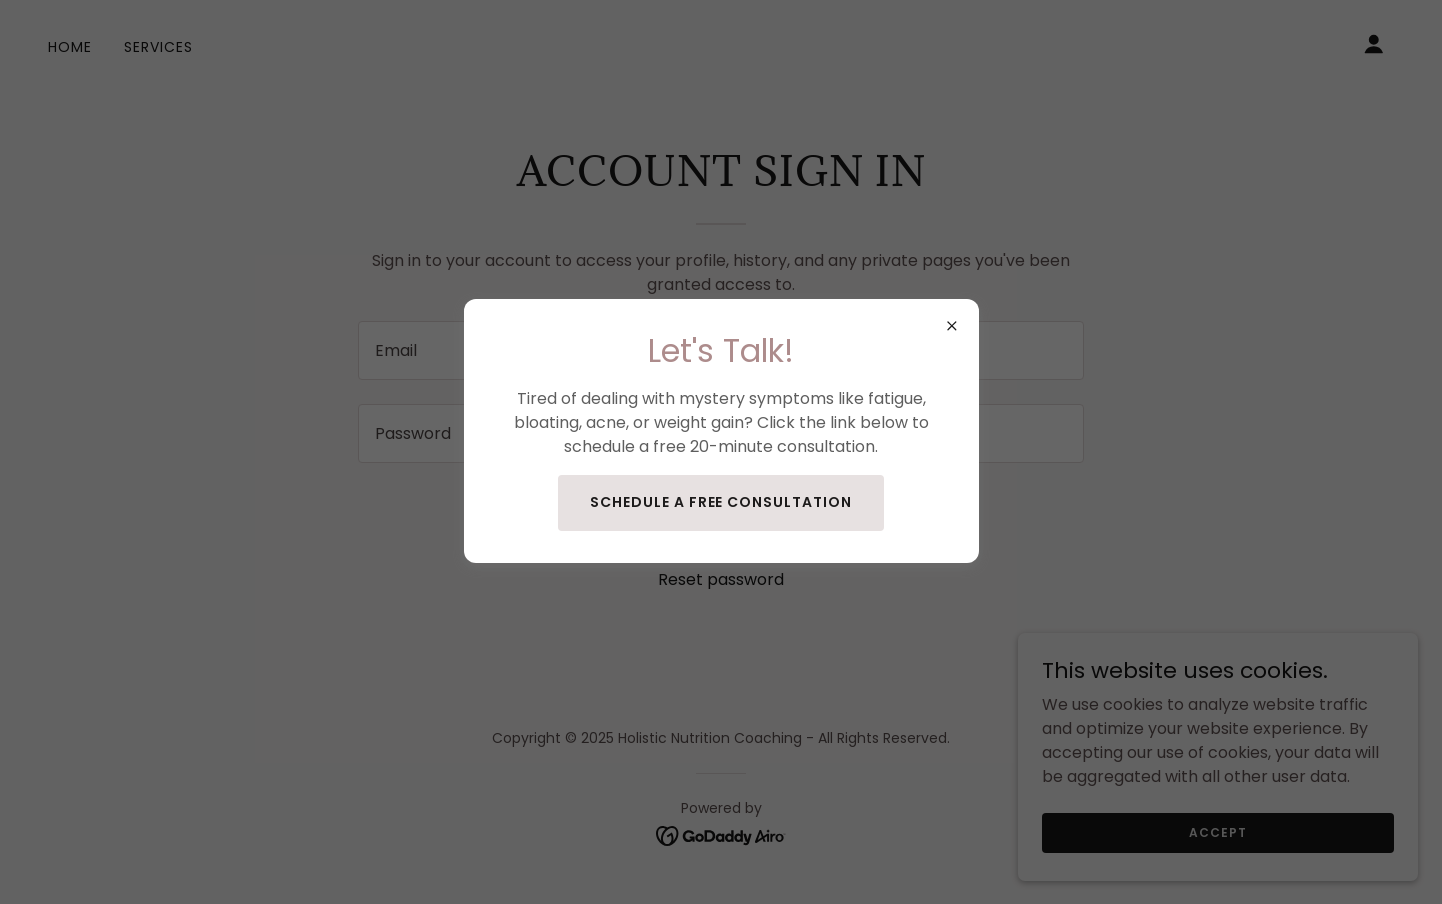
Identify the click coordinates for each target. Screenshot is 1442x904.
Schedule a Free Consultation (721, 502)
